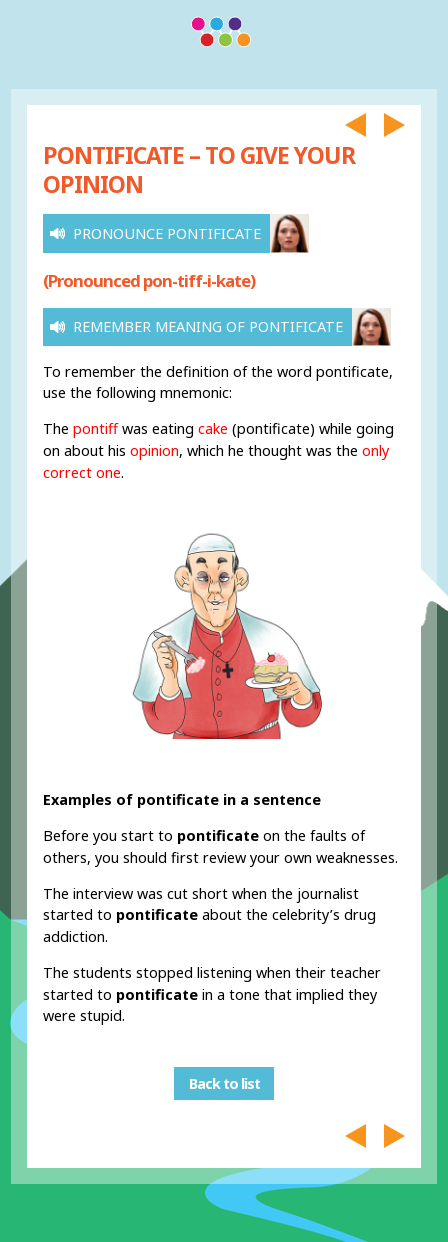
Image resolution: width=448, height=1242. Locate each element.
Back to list (224, 1083)
